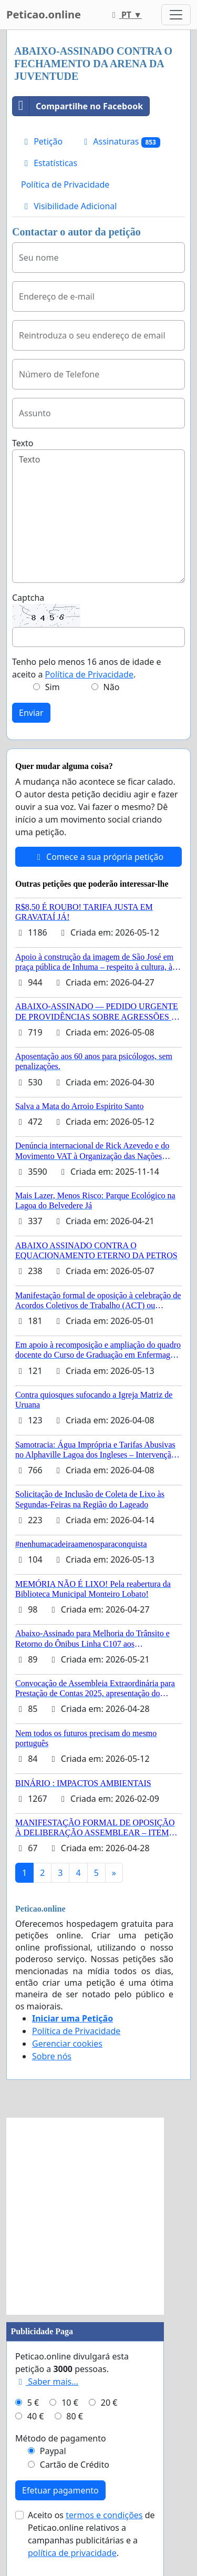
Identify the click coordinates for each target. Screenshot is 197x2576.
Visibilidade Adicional (69, 206)
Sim (52, 687)
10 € (69, 2402)
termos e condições (104, 2515)
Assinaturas (120, 142)
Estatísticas (49, 163)
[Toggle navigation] (176, 14)
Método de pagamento (60, 2438)
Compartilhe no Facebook (78, 106)
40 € (35, 2416)
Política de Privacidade (65, 184)
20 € (109, 2402)
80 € (74, 2416)
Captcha (28, 597)
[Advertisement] (98, 2216)
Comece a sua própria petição (98, 857)
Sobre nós (51, 2056)
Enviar (31, 713)
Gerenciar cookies (67, 2043)
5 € (33, 2402)
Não (111, 687)
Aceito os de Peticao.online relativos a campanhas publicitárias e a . (91, 2534)
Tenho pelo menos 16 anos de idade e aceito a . (86, 668)
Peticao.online (43, 14)
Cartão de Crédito (74, 2464)
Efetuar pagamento (60, 2490)
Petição (42, 141)
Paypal (53, 2451)
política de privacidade (72, 2553)
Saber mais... (46, 2381)
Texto (22, 443)
